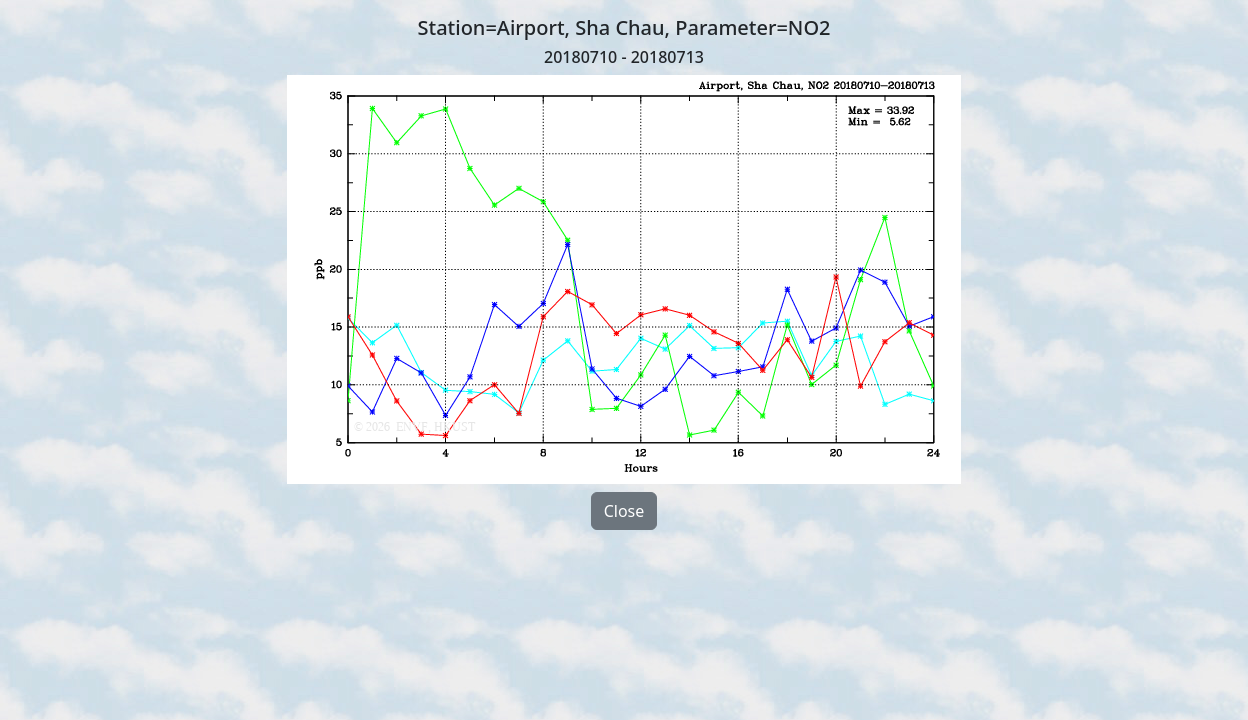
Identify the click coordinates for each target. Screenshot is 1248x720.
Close (624, 511)
